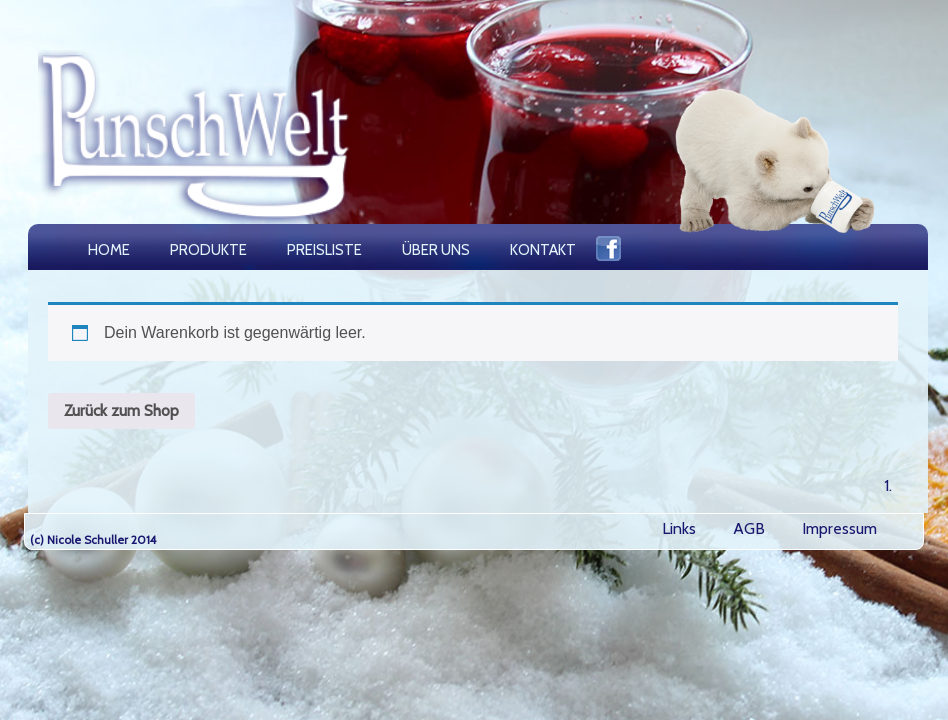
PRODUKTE (208, 250)
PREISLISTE (324, 250)
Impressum (839, 528)
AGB (749, 528)
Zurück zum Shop (121, 410)
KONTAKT (543, 250)
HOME (109, 250)
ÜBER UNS (436, 250)
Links (679, 528)
